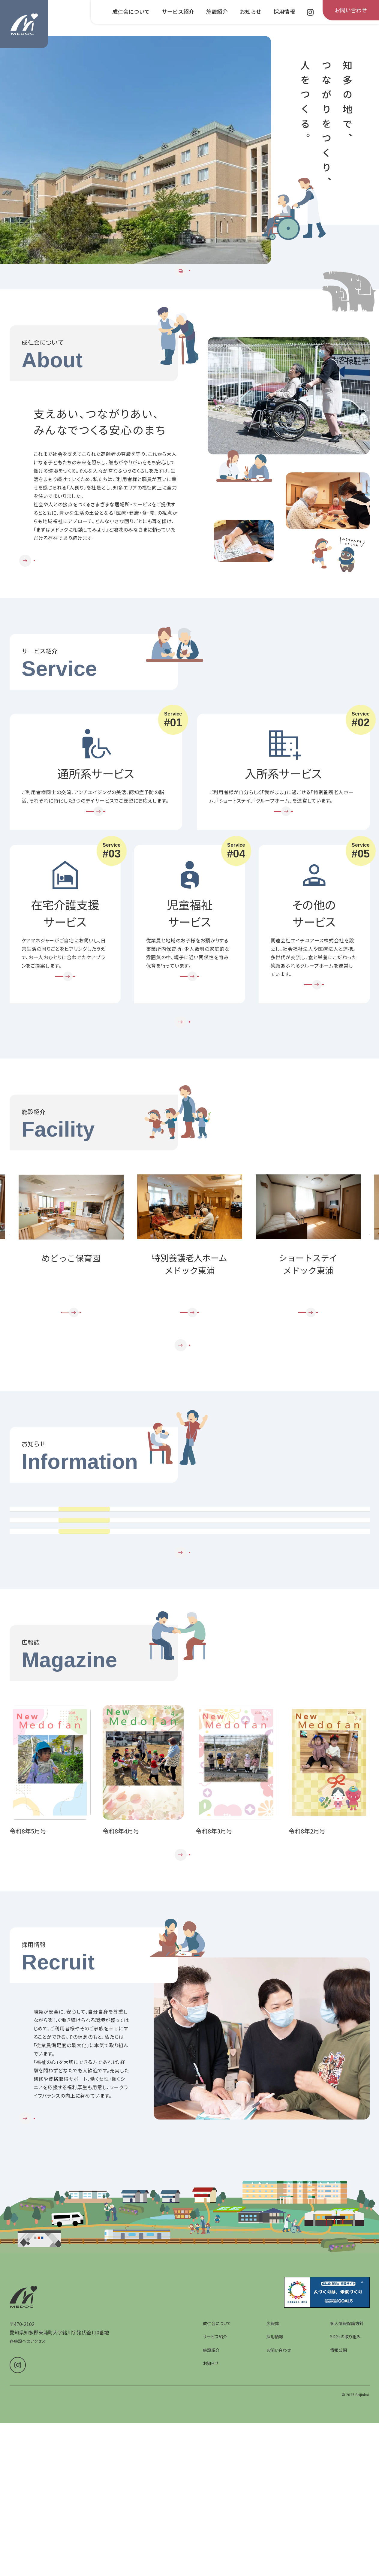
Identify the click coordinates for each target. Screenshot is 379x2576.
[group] (135, 150)
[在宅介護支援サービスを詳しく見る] (65, 1027)
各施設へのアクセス (28, 2536)
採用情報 (274, 2532)
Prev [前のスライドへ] (10, 1317)
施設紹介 (211, 2545)
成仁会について (217, 2518)
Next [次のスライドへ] (369, 1317)
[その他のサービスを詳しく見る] (314, 1035)
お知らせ (210, 2558)
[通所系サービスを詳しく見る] (95, 850)
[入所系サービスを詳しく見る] (283, 850)
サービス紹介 (215, 2532)
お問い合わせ (278, 2545)
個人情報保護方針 (347, 2518)
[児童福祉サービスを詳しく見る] (189, 1027)
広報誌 (272, 2518)
